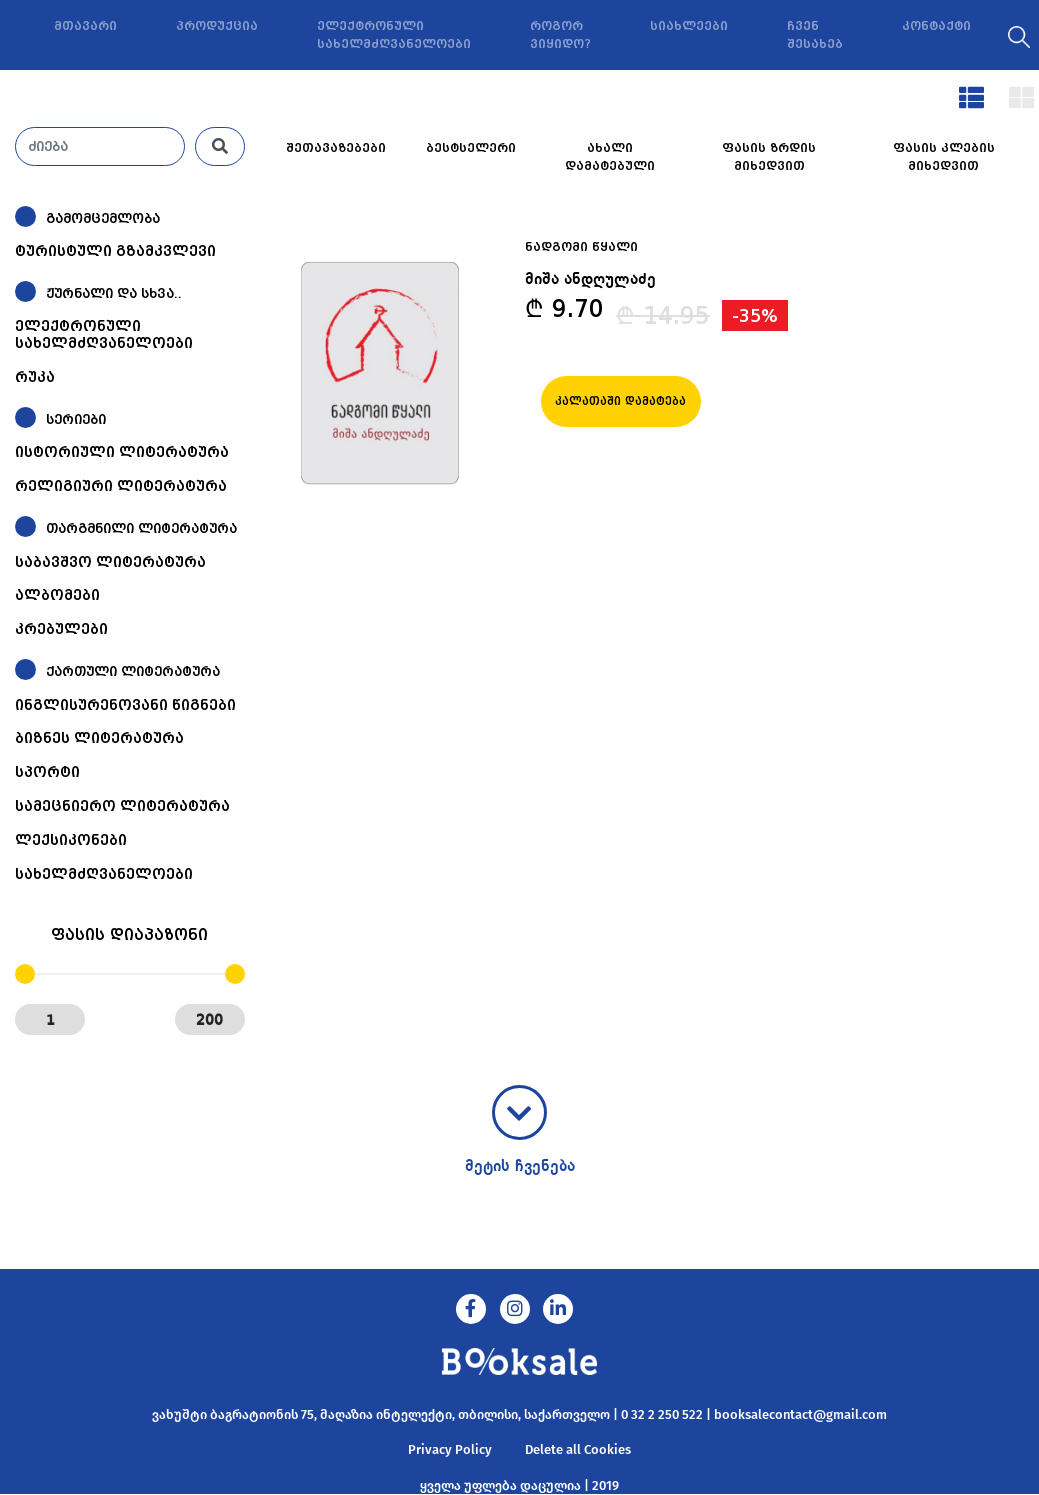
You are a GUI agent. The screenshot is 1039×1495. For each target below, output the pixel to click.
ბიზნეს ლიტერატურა (99, 738)
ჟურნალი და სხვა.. (114, 293)
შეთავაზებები (336, 148)
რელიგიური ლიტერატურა (121, 486)
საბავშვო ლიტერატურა (110, 562)
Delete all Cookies (578, 1449)
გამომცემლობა (103, 218)
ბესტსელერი (471, 148)
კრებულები (61, 629)
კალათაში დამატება (620, 401)
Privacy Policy (450, 1449)
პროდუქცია (217, 26)
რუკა (35, 377)
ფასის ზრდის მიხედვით (769, 157)
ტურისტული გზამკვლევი (115, 251)
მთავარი (85, 26)
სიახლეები (689, 26)
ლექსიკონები (71, 840)
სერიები (76, 419)
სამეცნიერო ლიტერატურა (122, 806)
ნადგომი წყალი (581, 247)
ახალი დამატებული (610, 157)
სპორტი (47, 772)
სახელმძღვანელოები (104, 874)
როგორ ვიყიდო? (560, 35)
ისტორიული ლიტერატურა (122, 452)
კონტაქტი (936, 26)
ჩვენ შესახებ (815, 35)
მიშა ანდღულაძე (590, 280)
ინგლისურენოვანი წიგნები (125, 705)
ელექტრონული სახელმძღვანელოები (394, 35)
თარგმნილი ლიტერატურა (141, 528)
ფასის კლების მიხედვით (944, 157)
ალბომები (57, 595)
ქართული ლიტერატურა (133, 671)
